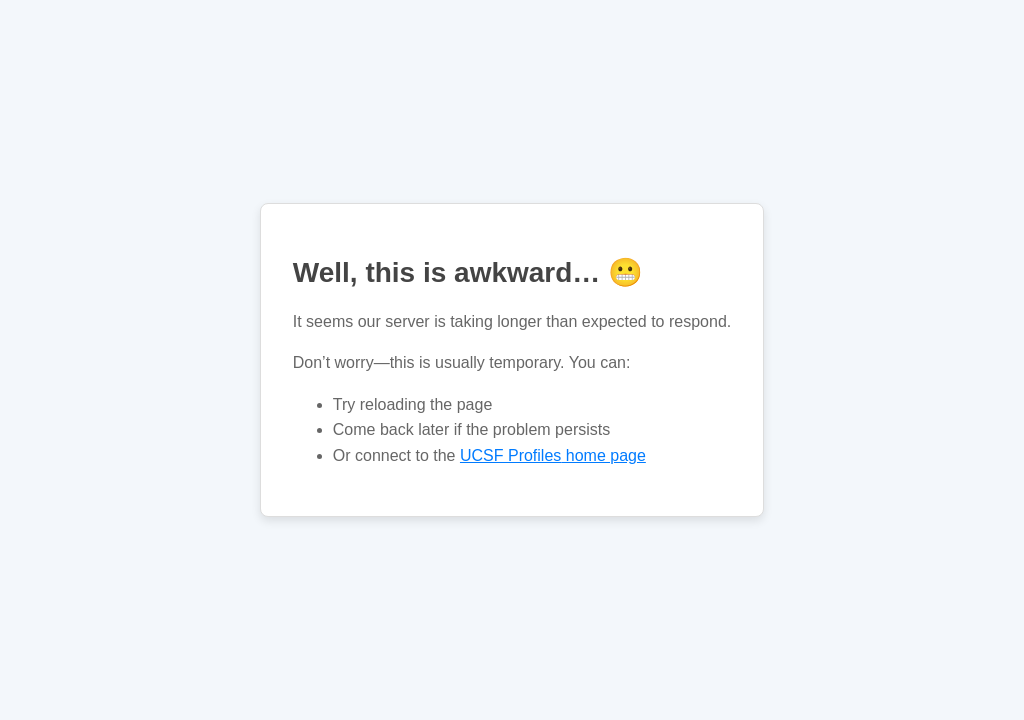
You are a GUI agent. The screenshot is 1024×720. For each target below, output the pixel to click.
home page (553, 455)
